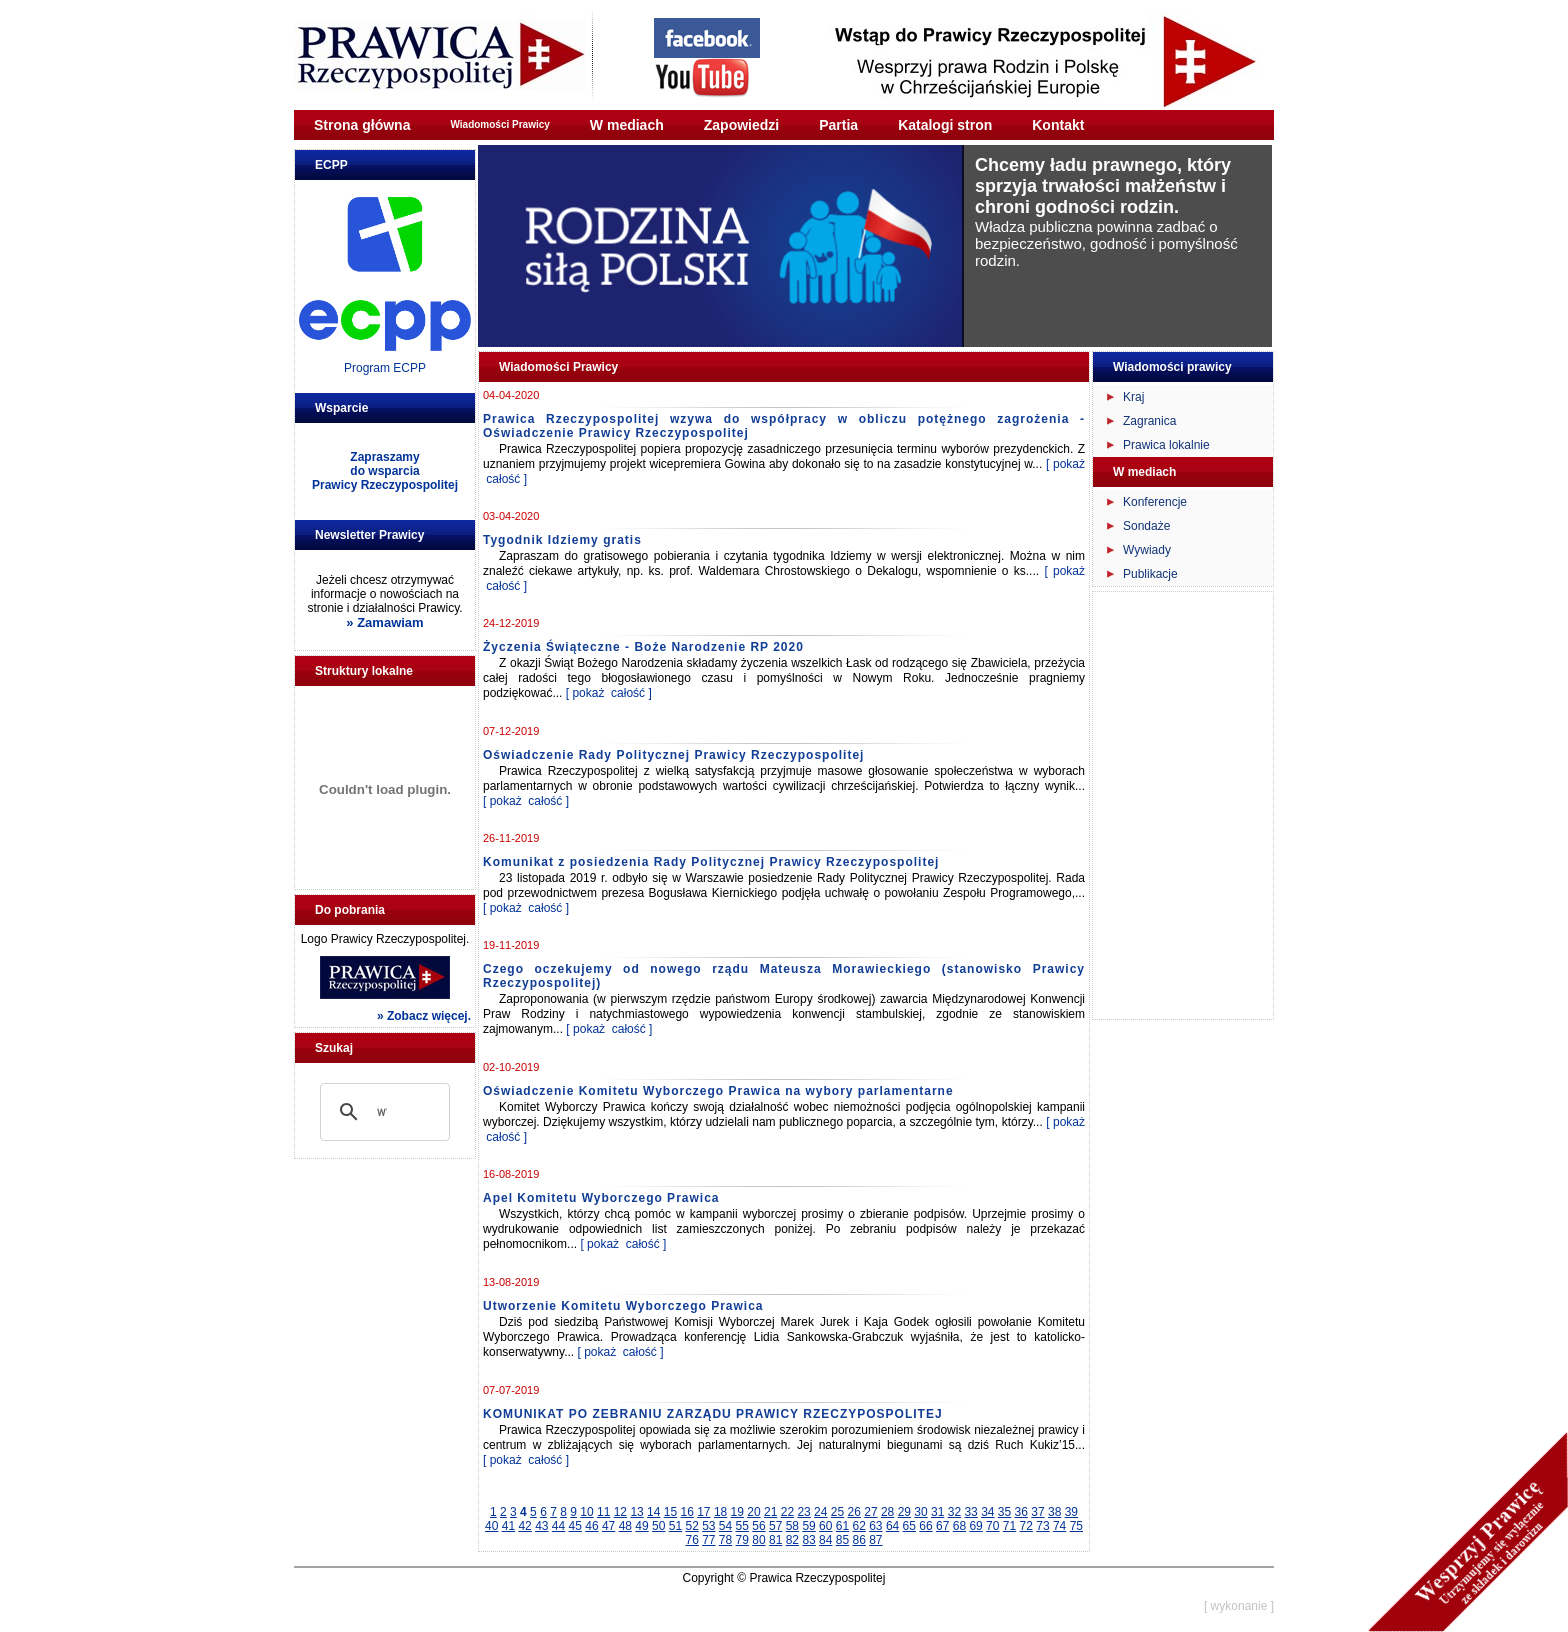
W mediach (627, 125)
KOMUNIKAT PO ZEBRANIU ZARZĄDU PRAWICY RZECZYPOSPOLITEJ (713, 1414)
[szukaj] (382, 1112)
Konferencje (1155, 502)
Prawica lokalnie (1166, 445)
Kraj (1133, 397)
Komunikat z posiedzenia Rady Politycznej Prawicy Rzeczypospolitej (711, 862)
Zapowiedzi (741, 125)
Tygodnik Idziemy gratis (562, 540)
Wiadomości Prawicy (499, 124)
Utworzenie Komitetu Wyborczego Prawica (623, 1306)
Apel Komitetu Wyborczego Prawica (601, 1198)
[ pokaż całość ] (609, 693)
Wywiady (1147, 550)
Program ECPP (385, 368)
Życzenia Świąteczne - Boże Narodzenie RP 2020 (643, 647)
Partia (838, 125)
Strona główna (362, 125)
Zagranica (1149, 421)
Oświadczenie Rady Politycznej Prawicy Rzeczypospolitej (673, 755)
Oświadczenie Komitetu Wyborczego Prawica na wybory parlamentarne (718, 1091)
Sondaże (1146, 526)
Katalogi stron (945, 125)
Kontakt (1058, 125)
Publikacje (1150, 574)
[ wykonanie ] (1239, 1606)
